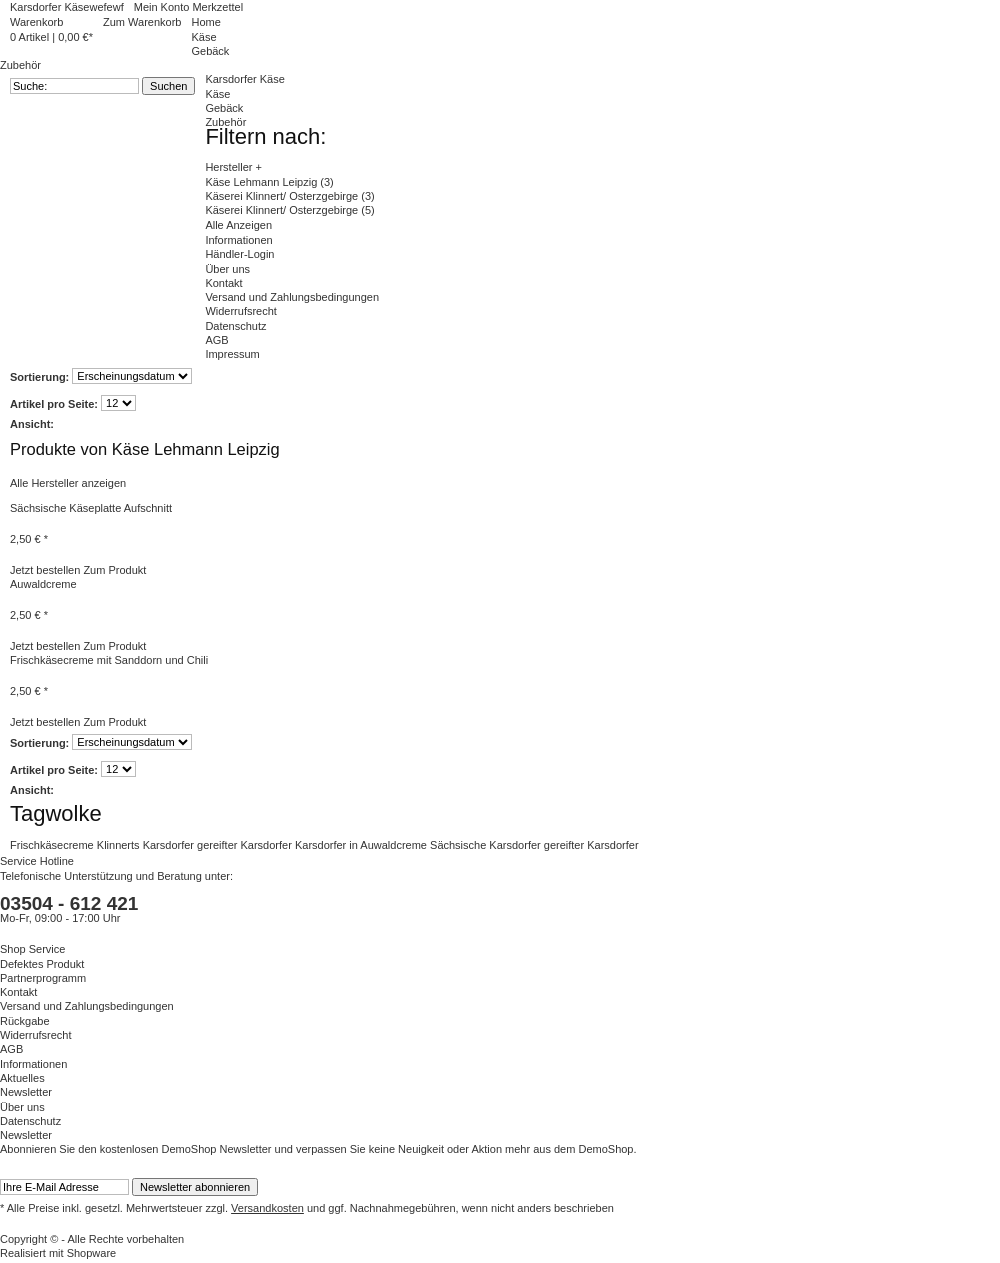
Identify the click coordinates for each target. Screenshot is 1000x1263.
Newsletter (26, 1092)
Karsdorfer (170, 845)
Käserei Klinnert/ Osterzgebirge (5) (289, 210)
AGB (216, 340)
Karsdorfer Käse (244, 79)
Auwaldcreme (43, 584)
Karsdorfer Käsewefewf (67, 7)
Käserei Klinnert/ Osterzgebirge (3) (289, 196)
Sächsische (459, 845)
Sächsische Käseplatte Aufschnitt (91, 508)
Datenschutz (235, 326)
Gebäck (224, 108)
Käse (217, 94)
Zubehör (225, 122)
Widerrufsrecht (241, 311)
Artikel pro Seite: (54, 403)
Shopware (92, 1253)
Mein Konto (163, 7)
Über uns (227, 269)
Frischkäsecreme (53, 845)
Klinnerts (120, 845)
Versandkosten (267, 1208)
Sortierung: (39, 376)
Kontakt (223, 283)
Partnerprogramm (43, 978)
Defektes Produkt (42, 964)
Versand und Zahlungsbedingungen (292, 297)
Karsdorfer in (327, 845)
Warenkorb (36, 22)
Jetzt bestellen (45, 570)
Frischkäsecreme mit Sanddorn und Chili (109, 660)
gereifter (218, 845)
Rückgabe (25, 1021)
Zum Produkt (114, 570)
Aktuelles (22, 1078)
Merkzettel (217, 7)
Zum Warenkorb (142, 22)
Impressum (232, 354)
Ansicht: (32, 424)
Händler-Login (239, 254)
